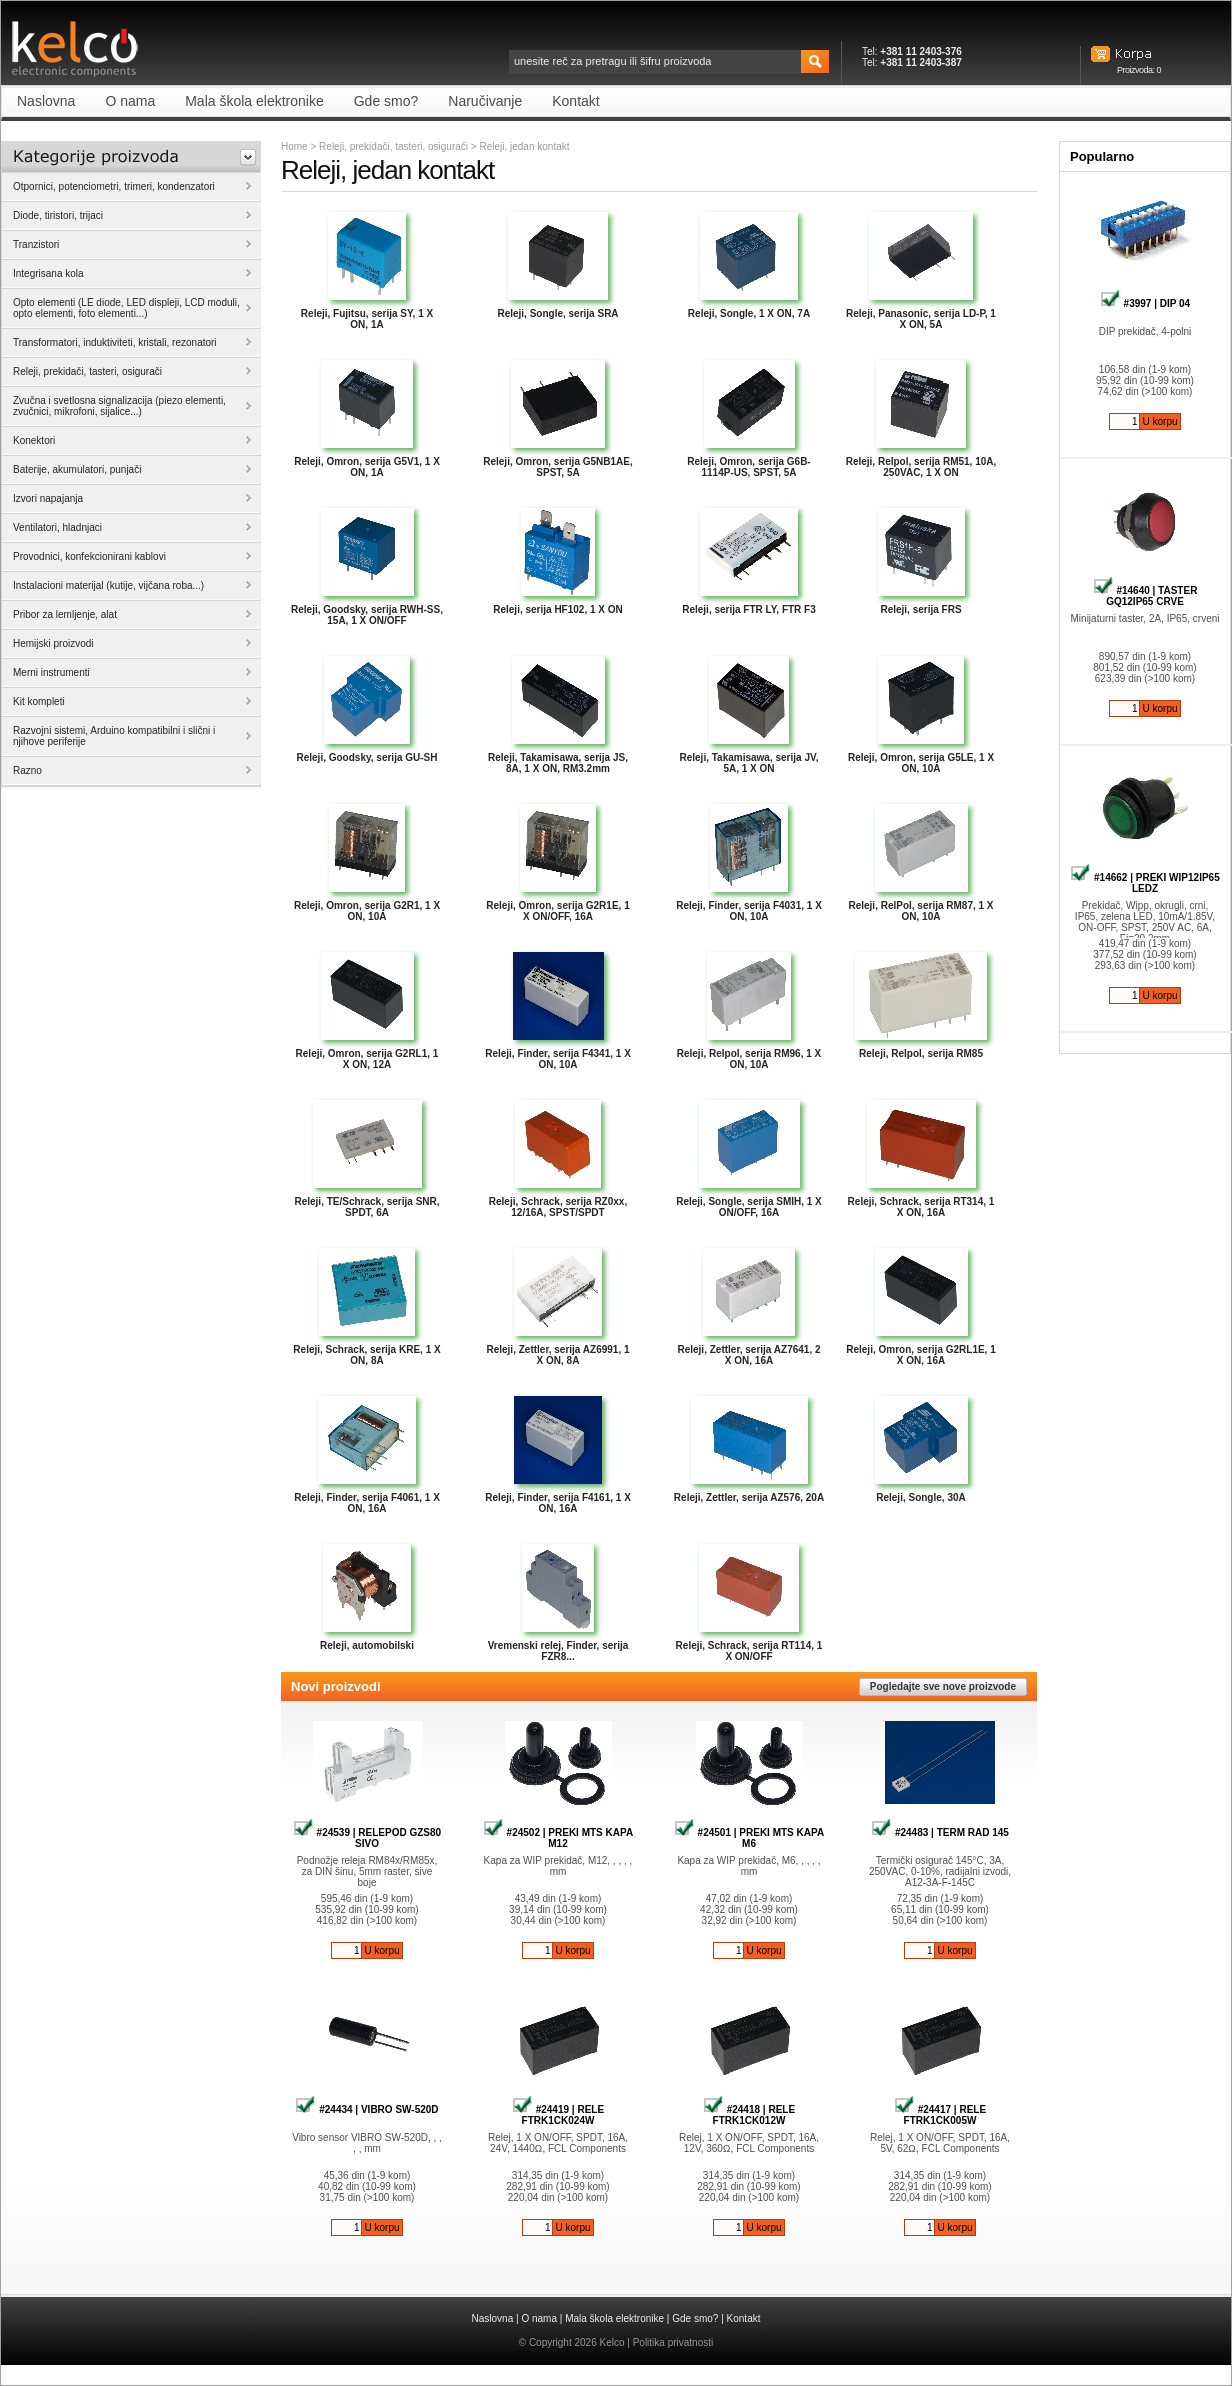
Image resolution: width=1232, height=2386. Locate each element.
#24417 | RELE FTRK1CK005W (940, 2115)
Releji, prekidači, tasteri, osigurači (393, 146)
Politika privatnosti (673, 2342)
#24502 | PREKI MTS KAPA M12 (558, 1838)
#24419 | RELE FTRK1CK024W (558, 2115)
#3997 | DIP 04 (1145, 303)
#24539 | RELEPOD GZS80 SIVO (367, 1838)
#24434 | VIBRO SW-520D (366, 2109)
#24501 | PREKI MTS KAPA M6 (749, 1838)
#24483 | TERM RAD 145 (940, 1832)
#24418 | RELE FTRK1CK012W (749, 2115)
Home (294, 146)
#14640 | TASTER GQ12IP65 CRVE (1145, 596)
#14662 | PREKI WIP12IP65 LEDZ (1144, 883)
